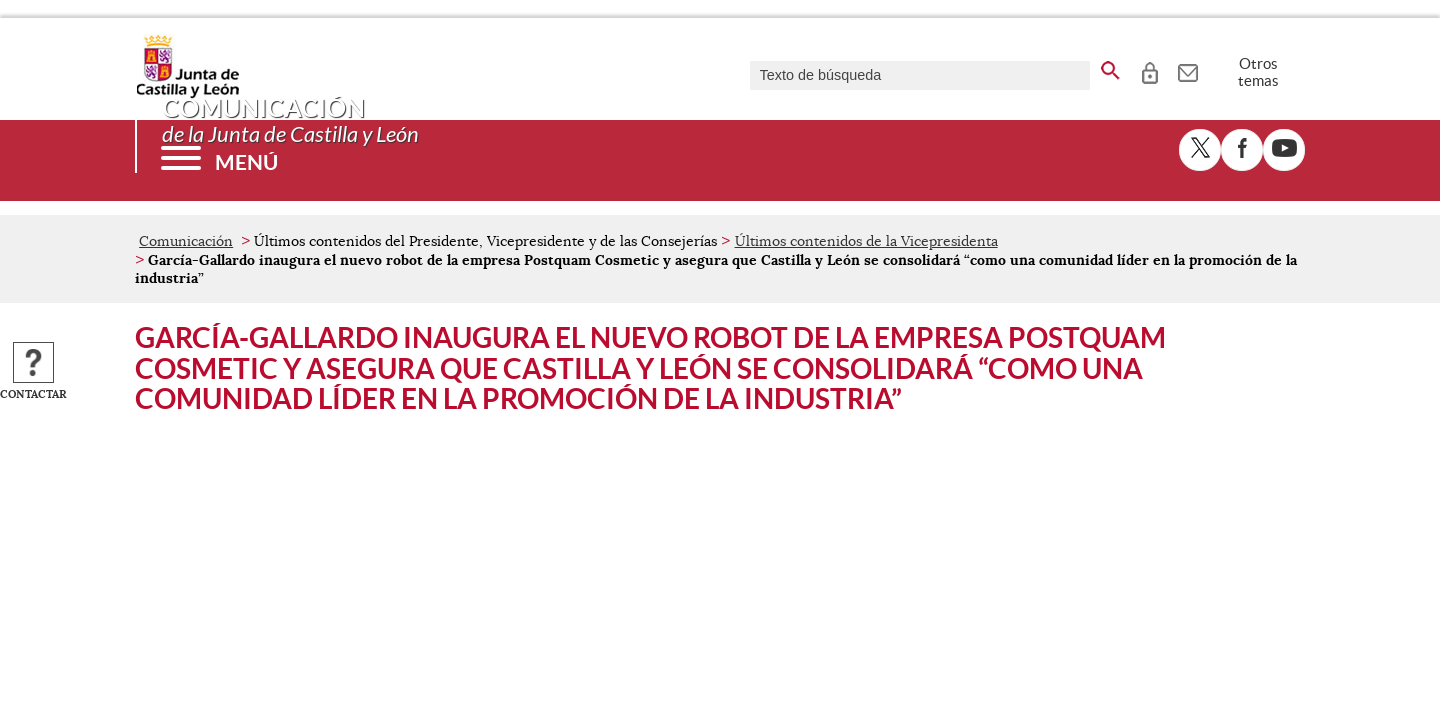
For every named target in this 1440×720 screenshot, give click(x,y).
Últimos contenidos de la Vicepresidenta (866, 241)
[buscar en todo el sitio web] (1110, 67)
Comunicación (186, 241)
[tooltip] (1149, 70)
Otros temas (1258, 72)
